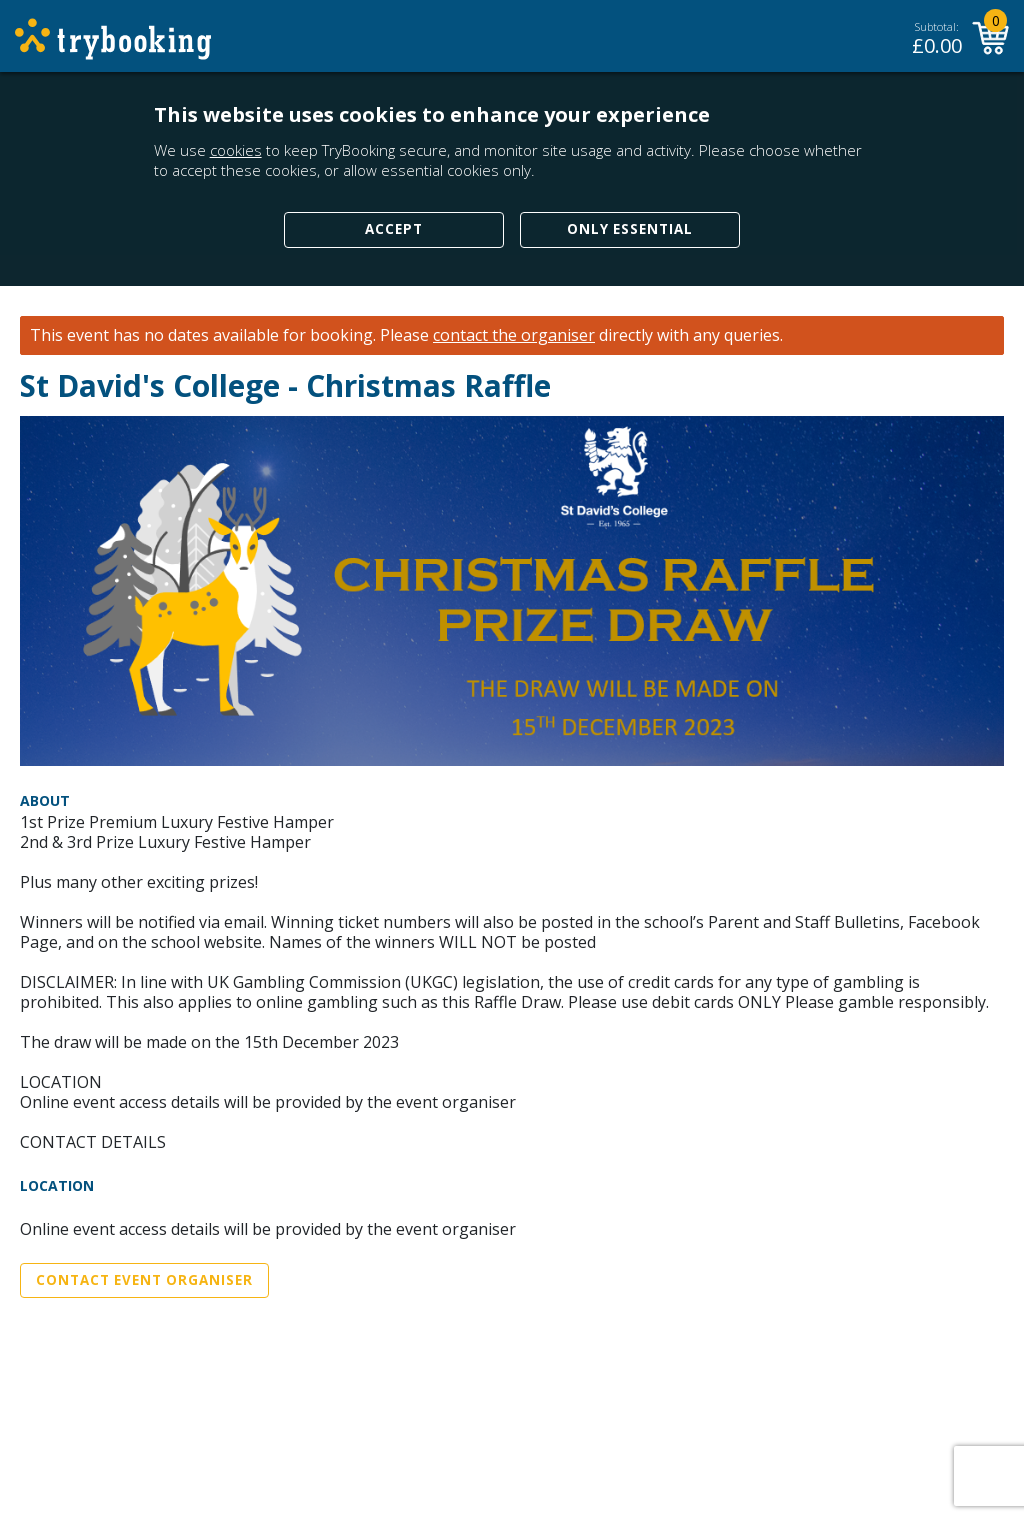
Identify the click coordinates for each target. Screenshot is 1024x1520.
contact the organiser (514, 335)
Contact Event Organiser (144, 1280)
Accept (394, 229)
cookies (236, 150)
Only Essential (630, 229)
